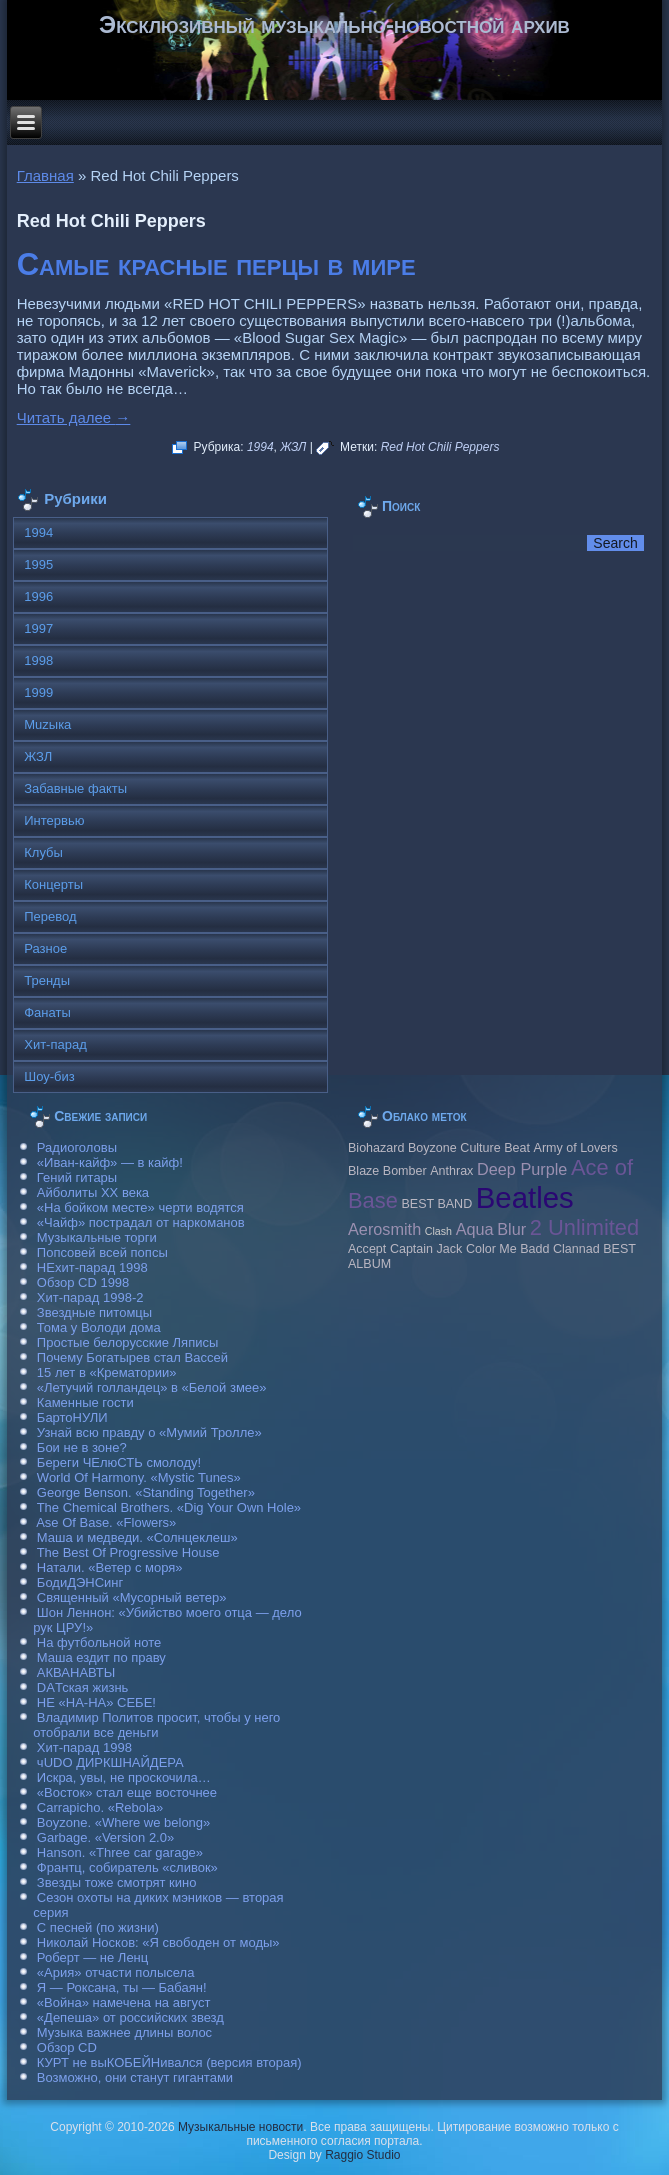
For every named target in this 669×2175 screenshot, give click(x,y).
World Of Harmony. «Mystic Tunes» (139, 1477)
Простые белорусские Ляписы (127, 1342)
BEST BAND (436, 1204)
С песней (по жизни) (98, 1927)
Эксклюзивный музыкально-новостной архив (334, 24)
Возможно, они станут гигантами (135, 2077)
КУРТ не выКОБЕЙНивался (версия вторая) (169, 2062)
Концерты (53, 884)
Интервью (54, 820)
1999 (38, 692)
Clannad (576, 1249)
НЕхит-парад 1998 (92, 1267)
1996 (38, 596)
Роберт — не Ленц (92, 1957)
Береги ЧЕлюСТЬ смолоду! (119, 1462)
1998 (38, 660)
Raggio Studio (362, 2155)
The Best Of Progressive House (128, 1552)
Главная (45, 175)
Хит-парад (55, 1044)
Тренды (47, 980)
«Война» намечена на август (124, 2002)
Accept (367, 1249)
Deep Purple (522, 1169)
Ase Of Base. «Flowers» (106, 1522)
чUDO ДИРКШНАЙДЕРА (110, 1762)
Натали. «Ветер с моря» (110, 1567)
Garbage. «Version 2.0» (105, 1837)
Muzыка (47, 724)
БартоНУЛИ (72, 1417)
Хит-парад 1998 (84, 1747)
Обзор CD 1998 (83, 1282)
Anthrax (451, 1171)
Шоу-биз (49, 1076)
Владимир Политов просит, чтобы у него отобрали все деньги (156, 1725)
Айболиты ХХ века (93, 1192)
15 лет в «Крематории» (107, 1372)
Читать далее (74, 417)
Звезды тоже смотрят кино (117, 1882)
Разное (45, 948)
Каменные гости (85, 1402)
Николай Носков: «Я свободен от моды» (158, 1942)
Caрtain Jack (426, 1249)
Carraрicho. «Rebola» (100, 1807)
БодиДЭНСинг (80, 1582)
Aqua (475, 1229)
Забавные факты (75, 788)
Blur (511, 1229)
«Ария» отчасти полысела (116, 1972)
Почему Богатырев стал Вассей (132, 1357)
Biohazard (376, 1148)
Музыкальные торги (97, 1237)
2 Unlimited (584, 1227)
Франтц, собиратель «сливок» (127, 1867)
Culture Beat (495, 1148)
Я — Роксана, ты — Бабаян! (122, 1987)
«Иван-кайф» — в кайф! (110, 1162)
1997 (38, 628)
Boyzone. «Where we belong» (123, 1822)
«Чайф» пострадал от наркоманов (141, 1222)
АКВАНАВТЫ (76, 1672)
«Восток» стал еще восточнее (127, 1792)
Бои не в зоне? (82, 1447)
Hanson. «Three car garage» (120, 1852)
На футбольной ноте (99, 1642)
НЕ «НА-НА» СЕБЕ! (96, 1702)
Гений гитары (77, 1177)
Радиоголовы (77, 1147)
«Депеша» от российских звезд (130, 2017)
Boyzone (432, 1148)
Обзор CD (67, 2047)
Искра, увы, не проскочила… (124, 1777)
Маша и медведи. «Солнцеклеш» (137, 1537)
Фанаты (47, 1012)
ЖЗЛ (293, 447)
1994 (260, 447)
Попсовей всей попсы (102, 1252)
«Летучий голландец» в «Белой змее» (152, 1387)
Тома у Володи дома (99, 1327)
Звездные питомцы (94, 1312)
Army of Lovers (576, 1148)
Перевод (50, 916)
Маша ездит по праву (101, 1657)
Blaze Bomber (387, 1171)
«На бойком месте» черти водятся (140, 1207)
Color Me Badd (507, 1249)
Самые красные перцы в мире (216, 264)
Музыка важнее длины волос (124, 2032)
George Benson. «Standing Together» (146, 1492)
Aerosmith (384, 1229)
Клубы (43, 852)
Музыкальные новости (240, 2127)
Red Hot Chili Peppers (440, 447)
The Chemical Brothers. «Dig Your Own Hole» (169, 1507)
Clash (438, 1231)
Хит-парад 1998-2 (90, 1297)
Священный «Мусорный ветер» (132, 1597)
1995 (38, 564)
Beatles (525, 1197)
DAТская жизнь (83, 1687)
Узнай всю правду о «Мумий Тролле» (149, 1432)
